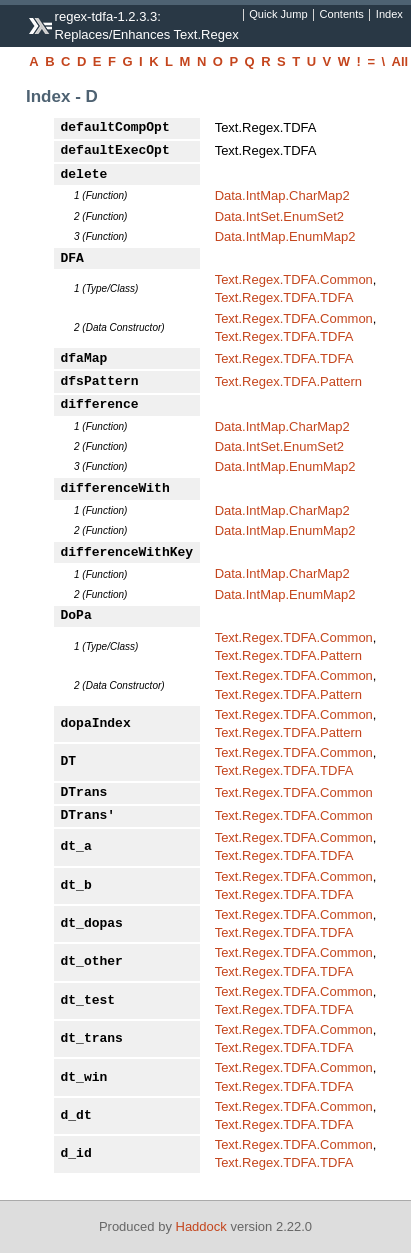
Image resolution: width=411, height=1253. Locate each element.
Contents (342, 15)
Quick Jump (278, 15)
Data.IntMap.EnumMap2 (285, 236)
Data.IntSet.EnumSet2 (279, 216)
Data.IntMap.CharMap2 (282, 195)
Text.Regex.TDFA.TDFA (284, 297)
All (400, 61)
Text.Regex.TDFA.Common (294, 279)
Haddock (201, 1226)
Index (389, 15)
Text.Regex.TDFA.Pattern (288, 381)
